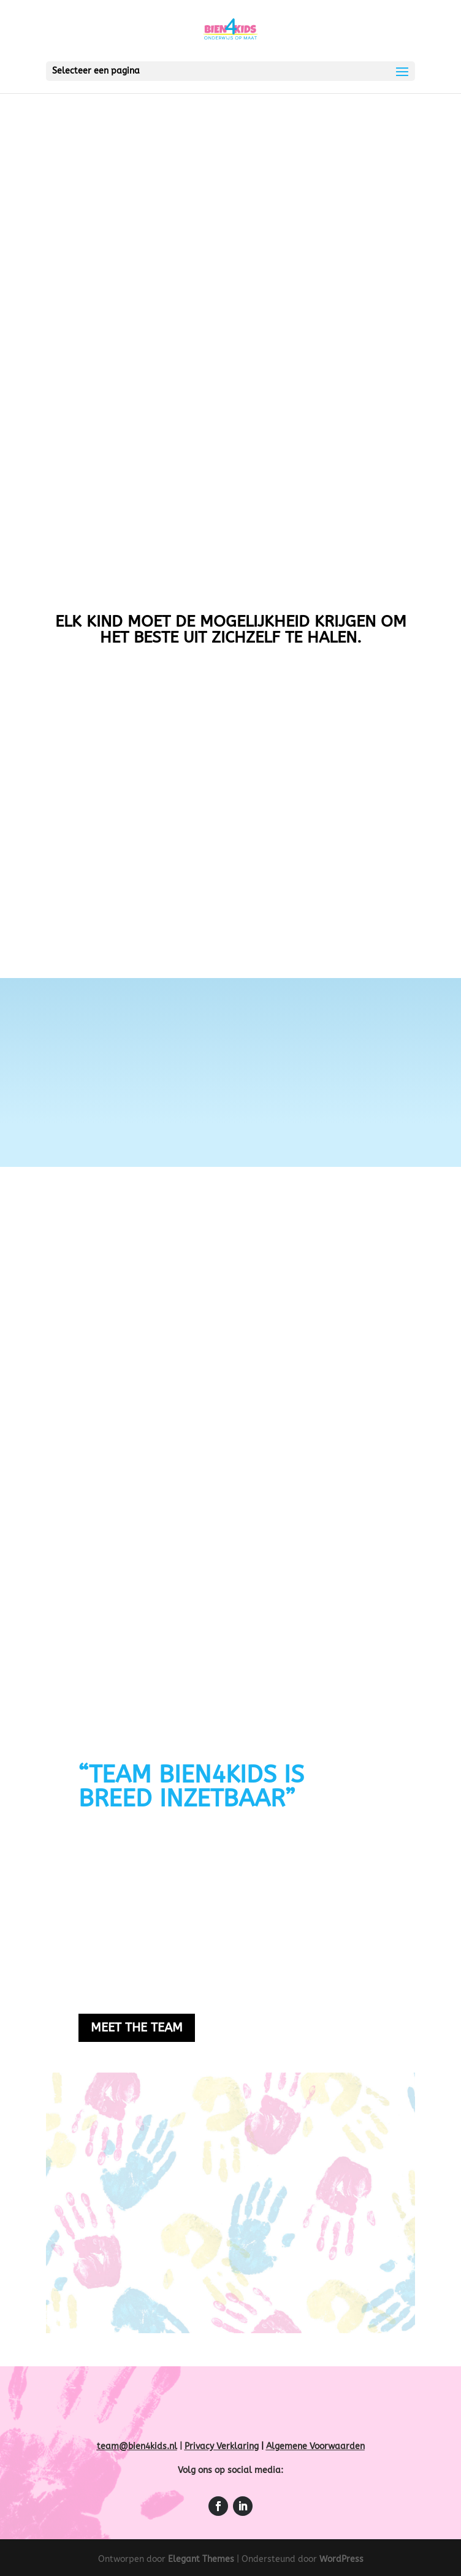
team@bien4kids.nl (137, 2446)
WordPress (341, 2559)
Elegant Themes (201, 2559)
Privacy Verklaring (222, 2446)
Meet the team (137, 2027)
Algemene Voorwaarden (315, 2446)
